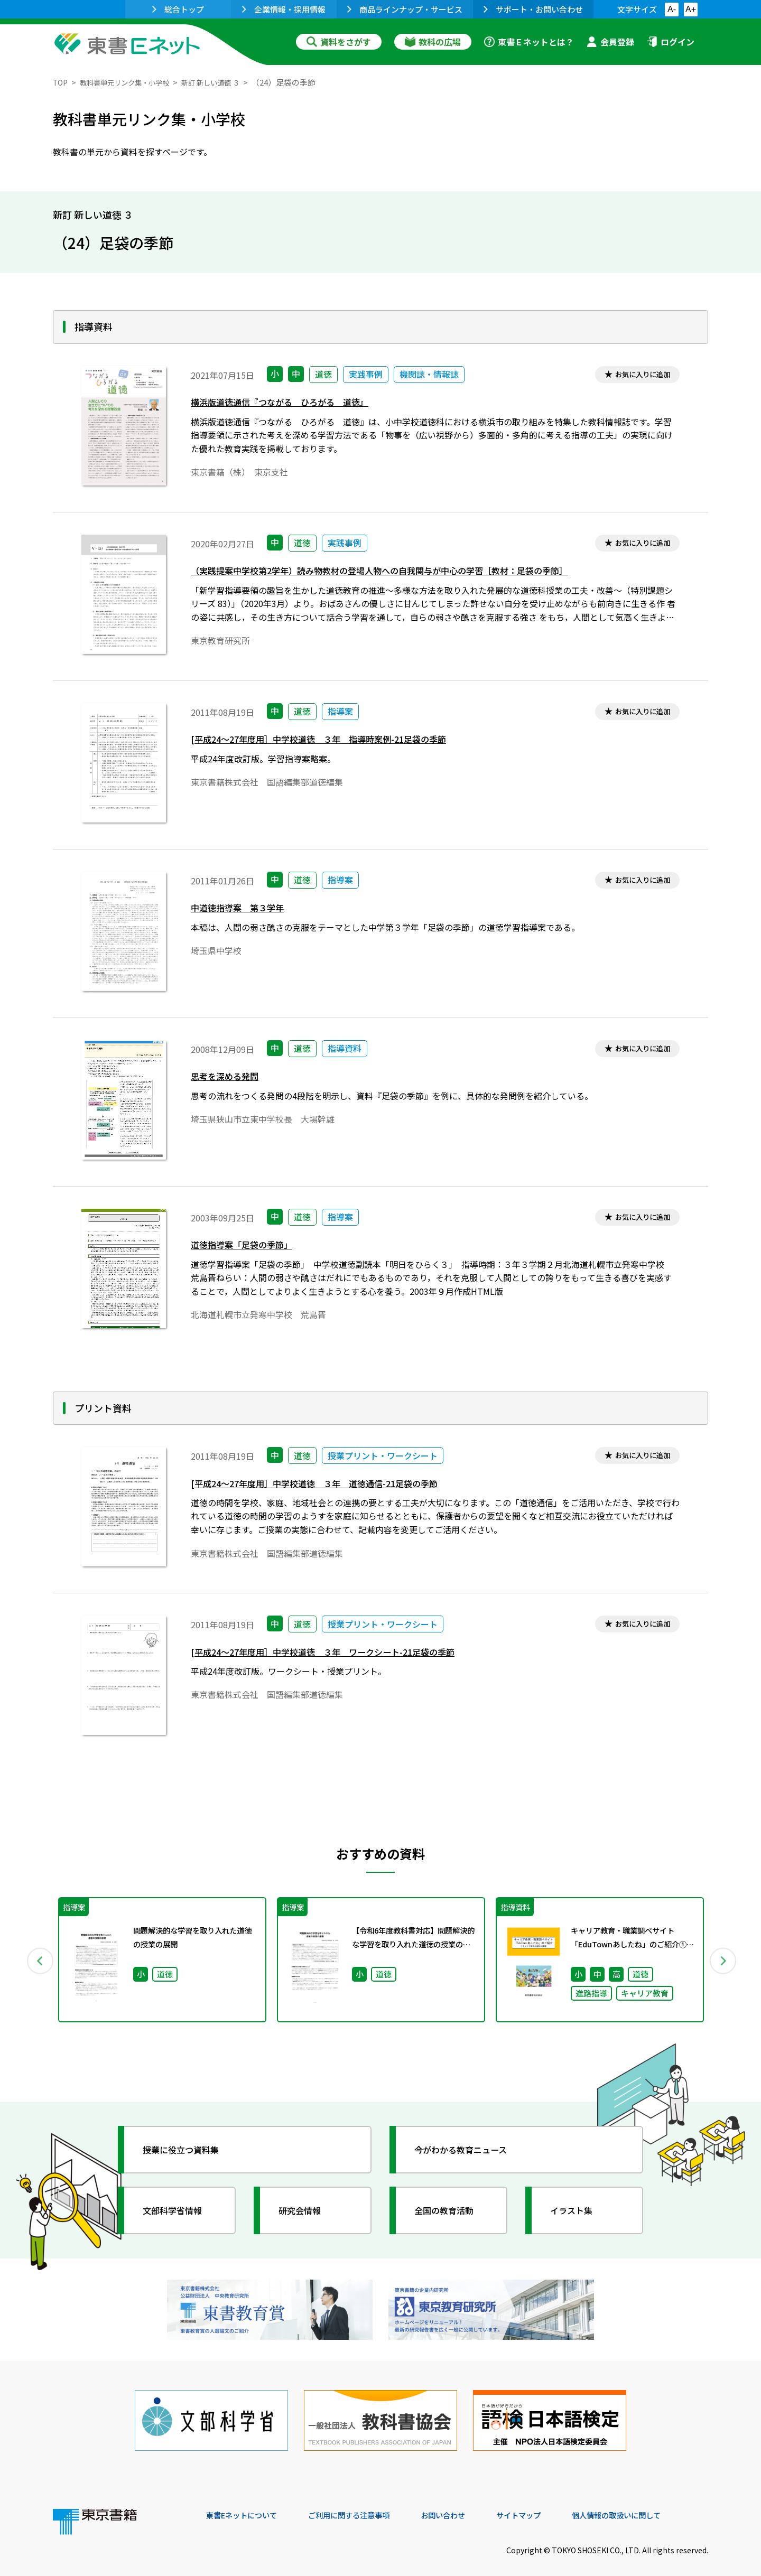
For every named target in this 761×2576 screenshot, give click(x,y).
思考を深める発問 (229, 1078)
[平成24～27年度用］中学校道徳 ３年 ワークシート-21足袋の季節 (339, 1653)
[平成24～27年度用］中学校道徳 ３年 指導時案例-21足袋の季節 (334, 741)
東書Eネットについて (246, 2504)
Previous (37, 1960)
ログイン (670, 41)
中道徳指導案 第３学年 (243, 910)
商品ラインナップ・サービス (404, 9)
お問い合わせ (468, 2504)
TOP (61, 82)
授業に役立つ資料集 (188, 2150)
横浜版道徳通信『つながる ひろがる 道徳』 (291, 404)
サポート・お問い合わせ (533, 9)
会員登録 (610, 41)
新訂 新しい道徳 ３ (230, 82)
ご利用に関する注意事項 (365, 2504)
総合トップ (178, 9)
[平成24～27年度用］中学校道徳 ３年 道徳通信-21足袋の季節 (329, 1485)
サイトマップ (550, 2504)
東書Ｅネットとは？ (529, 41)
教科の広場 (433, 41)
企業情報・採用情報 (284, 9)
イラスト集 (576, 2211)
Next (723, 1960)
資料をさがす (339, 41)
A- (671, 9)
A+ (690, 9)
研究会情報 (305, 2211)
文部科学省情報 (178, 2211)
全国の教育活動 (450, 2211)
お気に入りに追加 (638, 375)
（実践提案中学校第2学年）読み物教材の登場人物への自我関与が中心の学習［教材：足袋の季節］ (403, 573)
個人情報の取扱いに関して (657, 2504)
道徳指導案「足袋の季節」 (248, 1247)
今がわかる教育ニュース (469, 2150)
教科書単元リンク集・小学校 (132, 82)
